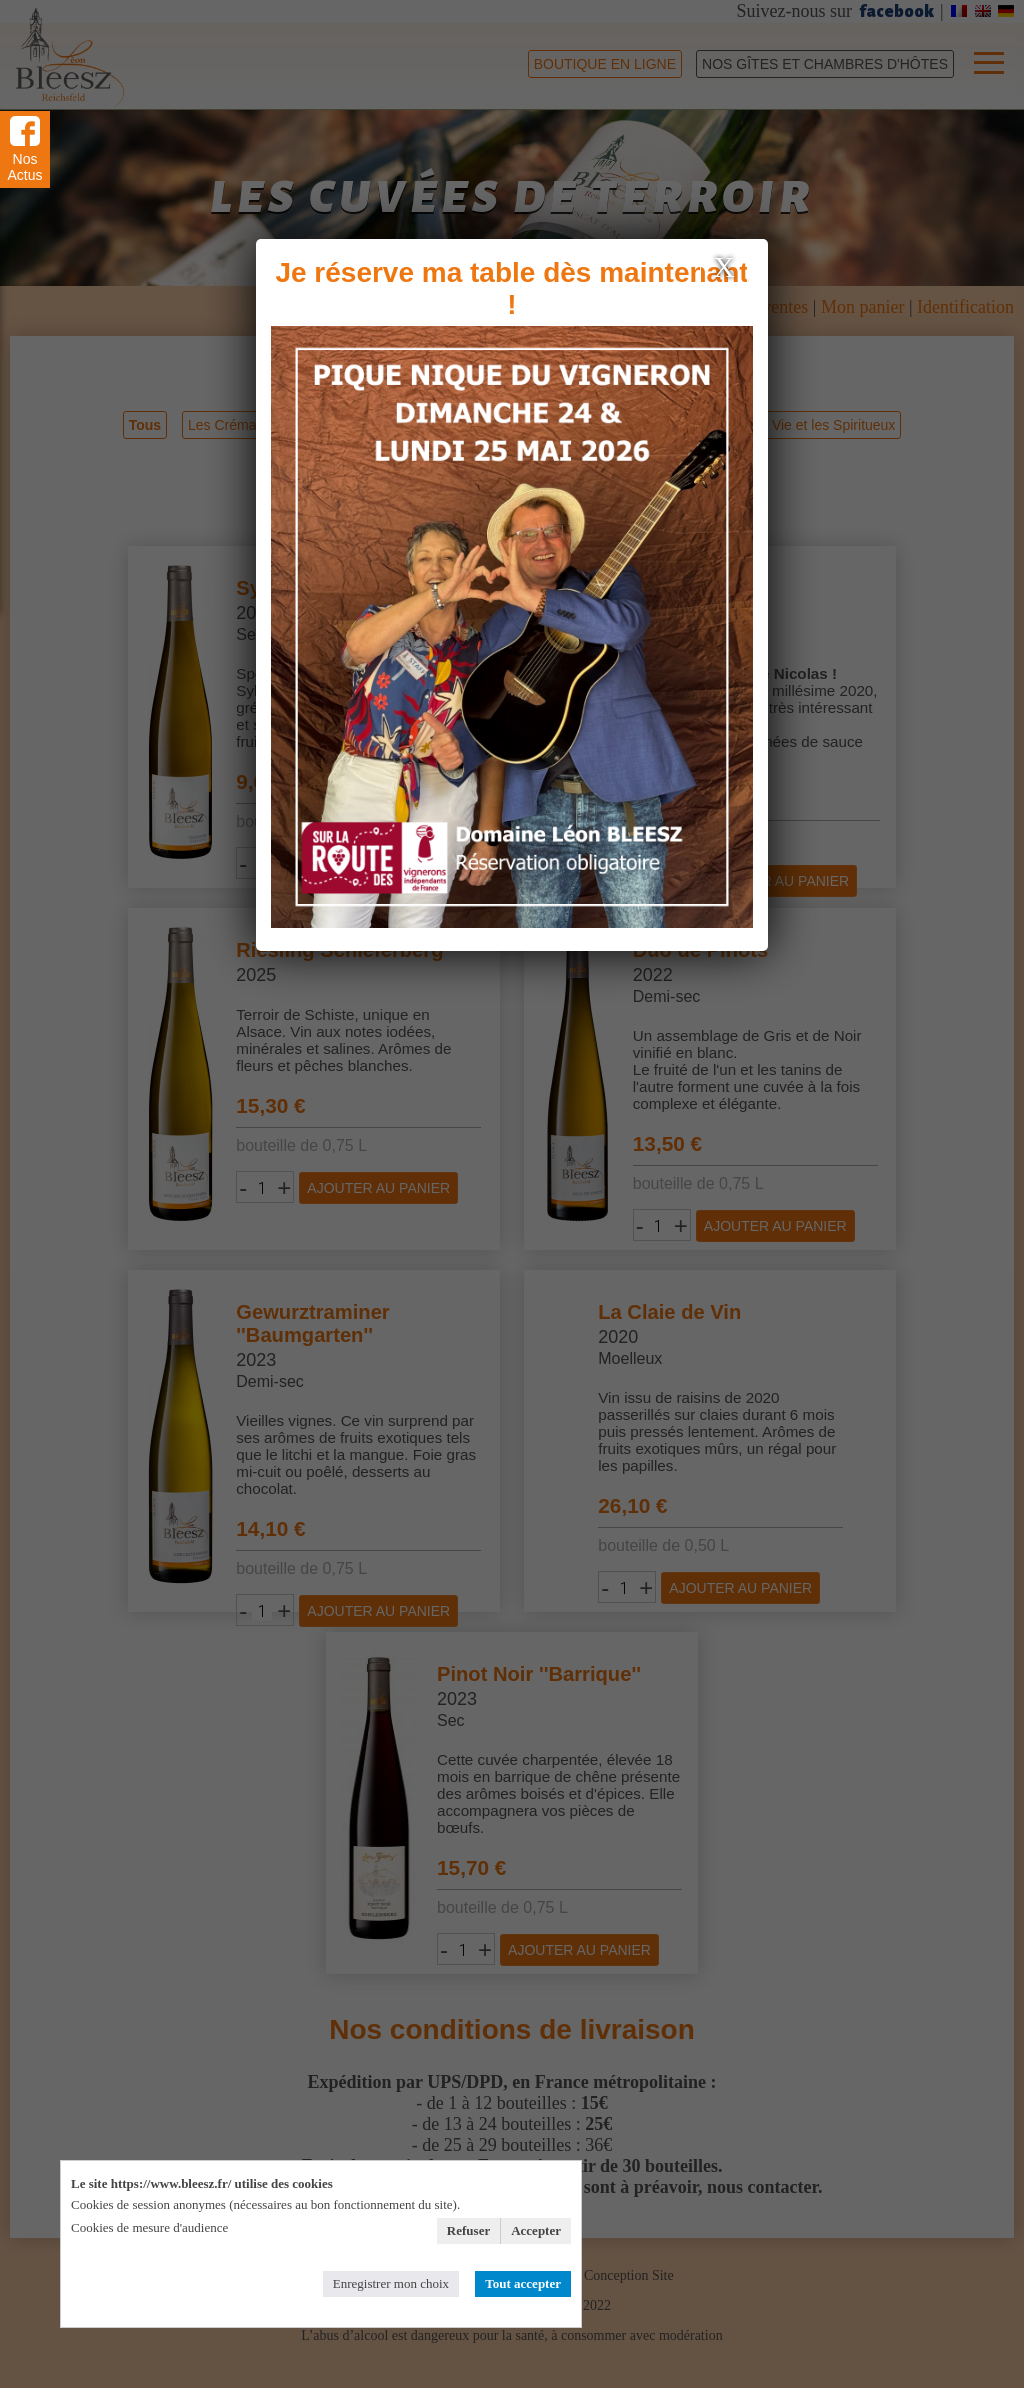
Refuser (468, 2230)
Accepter (536, 2230)
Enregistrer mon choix (391, 2283)
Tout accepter (523, 2283)
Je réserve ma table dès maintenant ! (511, 288)
